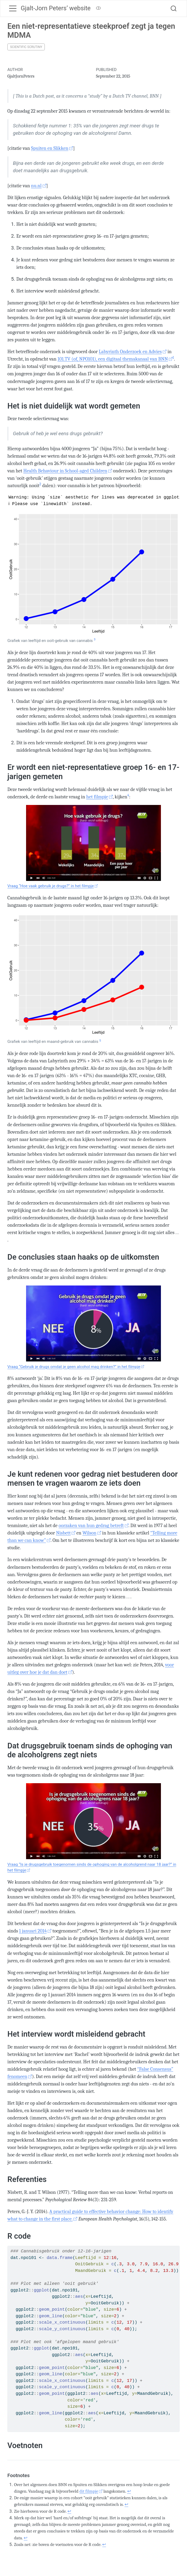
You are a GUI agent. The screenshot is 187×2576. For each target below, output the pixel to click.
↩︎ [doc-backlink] (129, 2491)
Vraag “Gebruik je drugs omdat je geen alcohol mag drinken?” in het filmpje (73, 1366)
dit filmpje (89, 2491)
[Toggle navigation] (13, 8)
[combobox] (174, 8)
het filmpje (97, 797)
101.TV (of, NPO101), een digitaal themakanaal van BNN (112, 359)
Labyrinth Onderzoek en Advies (130, 351)
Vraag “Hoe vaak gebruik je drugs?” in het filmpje (50, 886)
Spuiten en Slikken (49, 148)
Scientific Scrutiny (26, 47)
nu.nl (36, 186)
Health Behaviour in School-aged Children (65, 471)
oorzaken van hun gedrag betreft (91, 1525)
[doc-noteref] (173, 359)
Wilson (89, 1533)
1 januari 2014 (33, 1931)
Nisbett (63, 1533)
